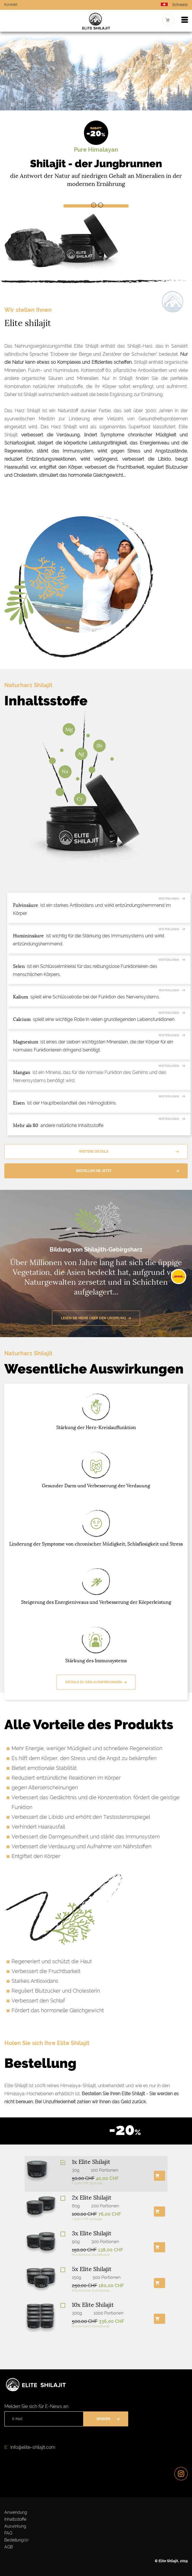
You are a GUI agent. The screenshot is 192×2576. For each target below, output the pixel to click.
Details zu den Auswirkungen (93, 1682)
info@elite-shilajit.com (32, 2447)
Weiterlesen (169, 898)
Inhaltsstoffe (15, 2519)
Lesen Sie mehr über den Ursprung (93, 1318)
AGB (8, 2547)
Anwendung (15, 2512)
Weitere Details (93, 1152)
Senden (103, 2419)
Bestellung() (16, 2540)
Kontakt (10, 4)
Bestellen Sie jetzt (93, 1171)
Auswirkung (15, 2526)
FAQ (8, 2533)
